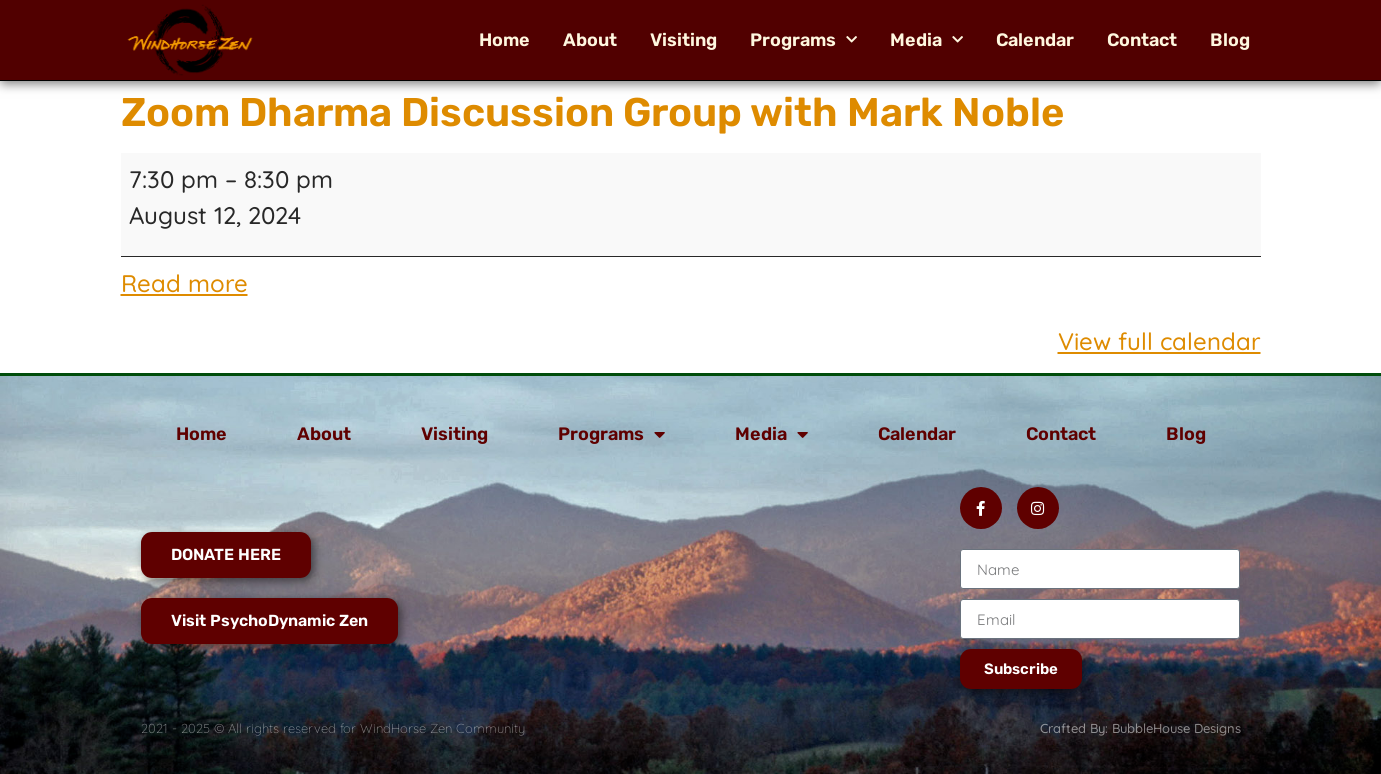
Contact (1142, 40)
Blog (1230, 40)
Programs (803, 40)
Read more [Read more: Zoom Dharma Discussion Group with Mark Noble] (184, 283)
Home (504, 40)
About (590, 40)
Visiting (683, 40)
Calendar (1035, 40)
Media (926, 40)
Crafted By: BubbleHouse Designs (1140, 728)
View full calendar (1159, 341)
